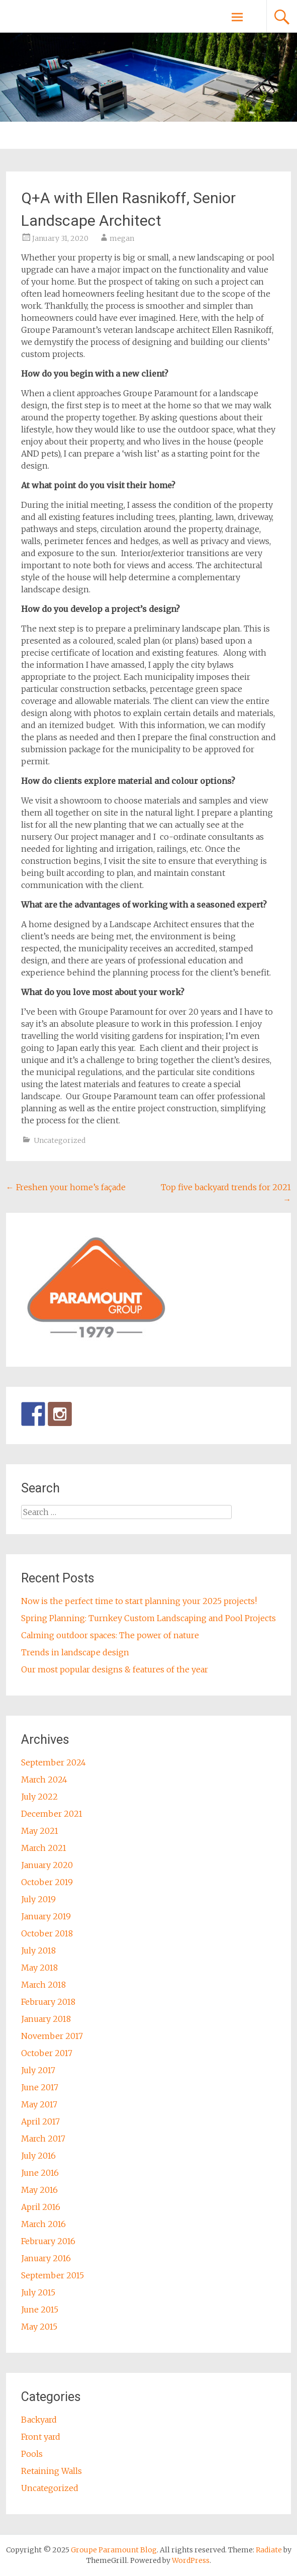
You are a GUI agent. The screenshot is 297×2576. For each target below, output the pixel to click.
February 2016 (48, 2241)
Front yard (40, 2437)
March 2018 (43, 1985)
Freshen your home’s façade (66, 1187)
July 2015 (38, 2292)
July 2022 (39, 1797)
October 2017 (46, 2053)
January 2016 (46, 2258)
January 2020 (47, 1865)
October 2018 (47, 1933)
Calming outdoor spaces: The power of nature (110, 1635)
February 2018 (48, 2002)
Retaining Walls (51, 2471)
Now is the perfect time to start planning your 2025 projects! (139, 1601)
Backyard (39, 2420)
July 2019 (38, 1899)
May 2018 (39, 1968)
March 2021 (43, 1848)
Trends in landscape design (75, 1652)
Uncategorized (59, 1140)
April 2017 (40, 2121)
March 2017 (43, 2139)
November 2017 (52, 2036)
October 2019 (47, 1882)
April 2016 (40, 2207)
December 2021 (51, 1814)
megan (122, 238)
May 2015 (39, 2327)
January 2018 (46, 2019)
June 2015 (39, 2309)
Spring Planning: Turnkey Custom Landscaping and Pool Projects (148, 1618)
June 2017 (39, 2087)
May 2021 (39, 1831)
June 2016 (40, 2173)
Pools (32, 2454)
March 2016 (43, 2224)
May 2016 (39, 2190)
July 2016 (38, 2156)
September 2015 (52, 2275)
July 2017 (38, 2070)
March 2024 (44, 1779)
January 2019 (46, 1916)
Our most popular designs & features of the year (114, 1669)
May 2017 (39, 2104)
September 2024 (53, 1762)
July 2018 (38, 1950)
